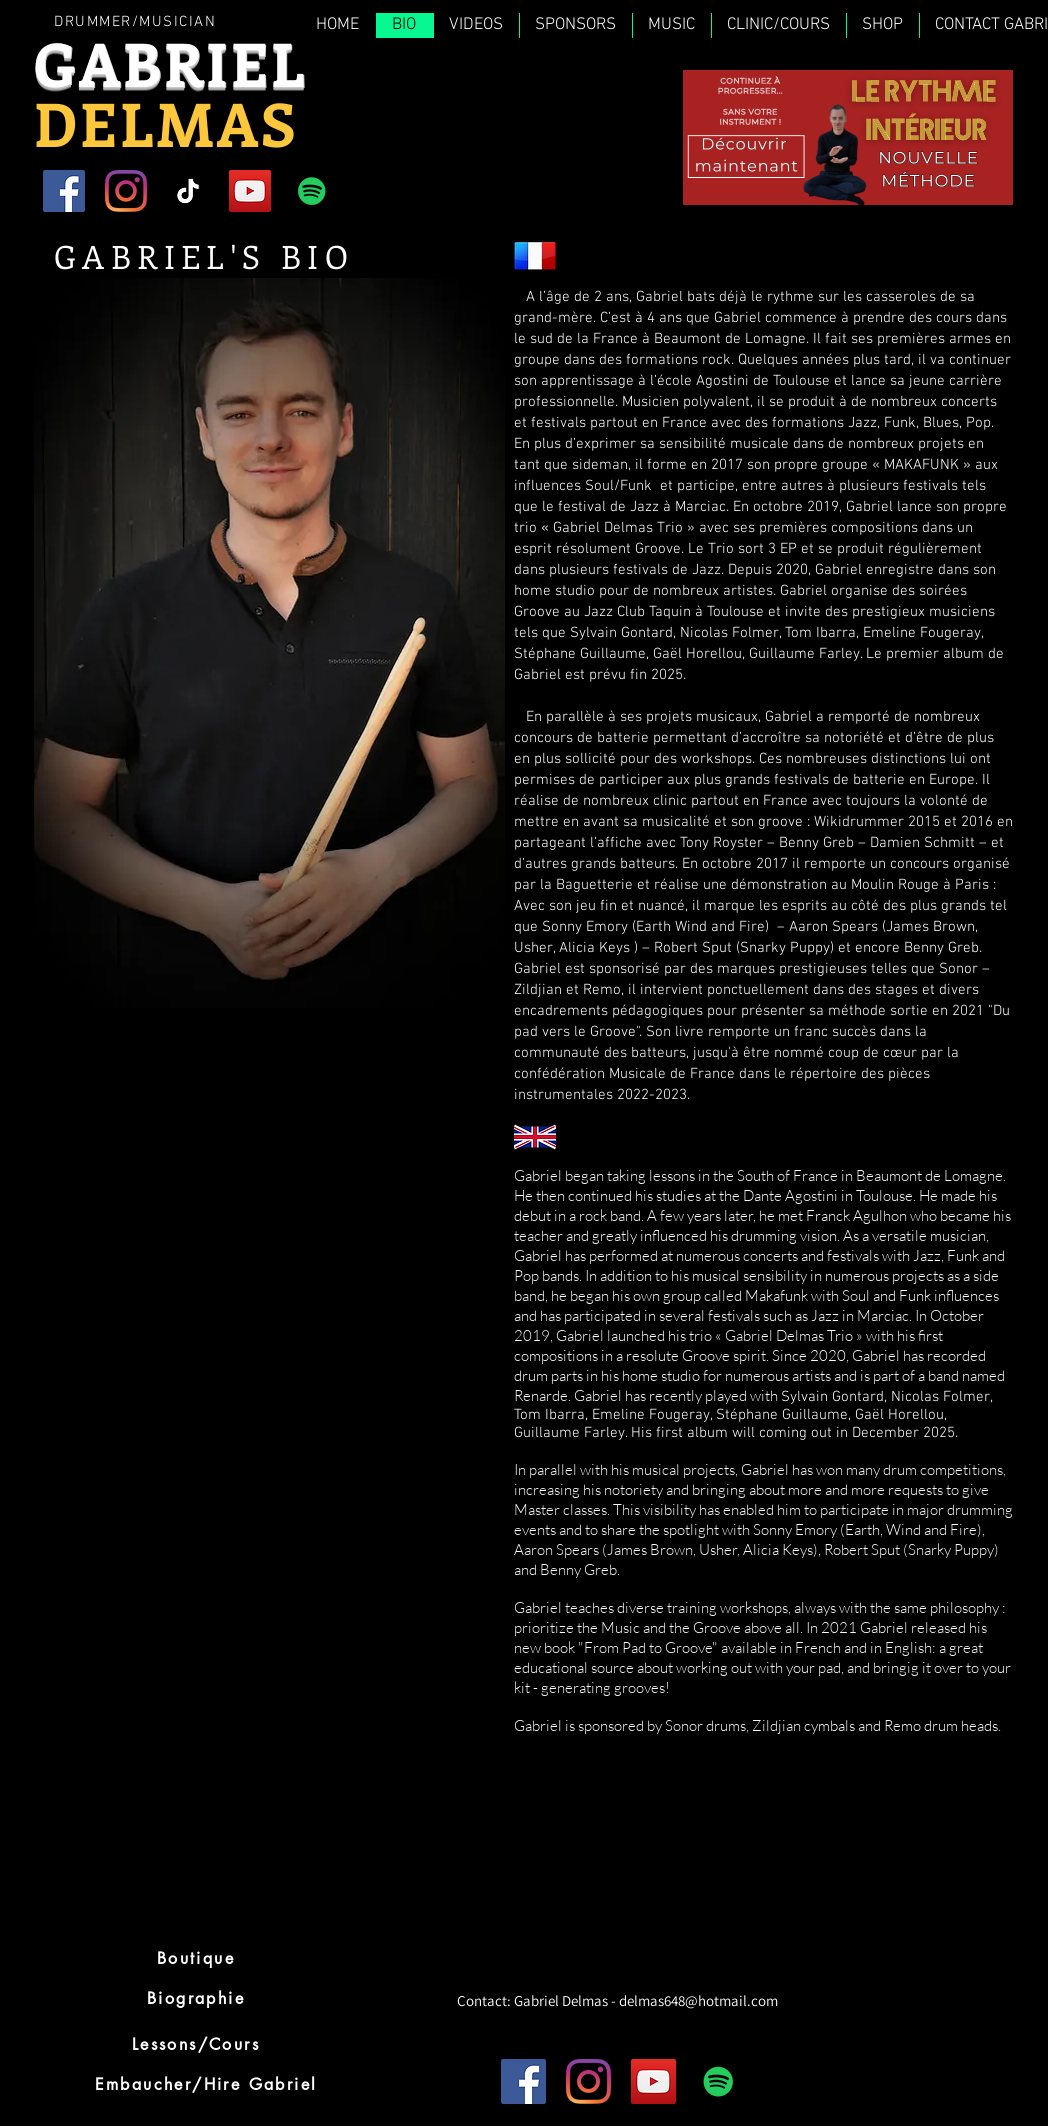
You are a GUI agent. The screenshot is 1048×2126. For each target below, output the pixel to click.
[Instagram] (126, 191)
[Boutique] (196, 1958)
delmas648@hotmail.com (698, 2000)
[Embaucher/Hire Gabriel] (206, 2084)
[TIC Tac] (188, 191)
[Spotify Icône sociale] (312, 191)
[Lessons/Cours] (196, 2044)
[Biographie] (196, 1998)
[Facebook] (64, 191)
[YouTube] (250, 191)
